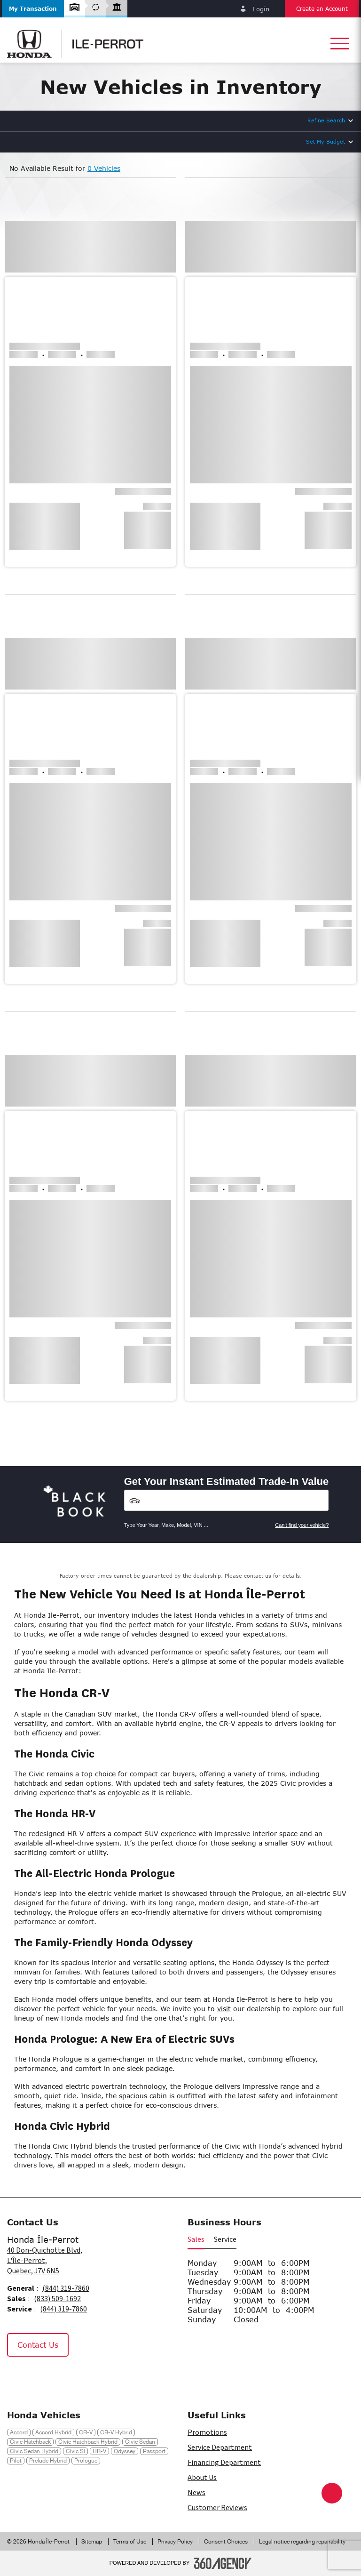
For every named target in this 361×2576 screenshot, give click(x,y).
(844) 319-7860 (65, 2288)
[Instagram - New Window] (41, 2377)
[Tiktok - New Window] (63, 2377)
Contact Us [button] (37, 2344)
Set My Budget (325, 141)
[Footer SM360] (222, 2563)
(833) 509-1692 (57, 2299)
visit (224, 2009)
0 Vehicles (103, 168)
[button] (33, 8)
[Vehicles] (226, 1500)
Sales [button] (196, 2239)
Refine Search (326, 120)
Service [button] (225, 2239)
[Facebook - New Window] (18, 2377)
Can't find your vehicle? (302, 1525)
